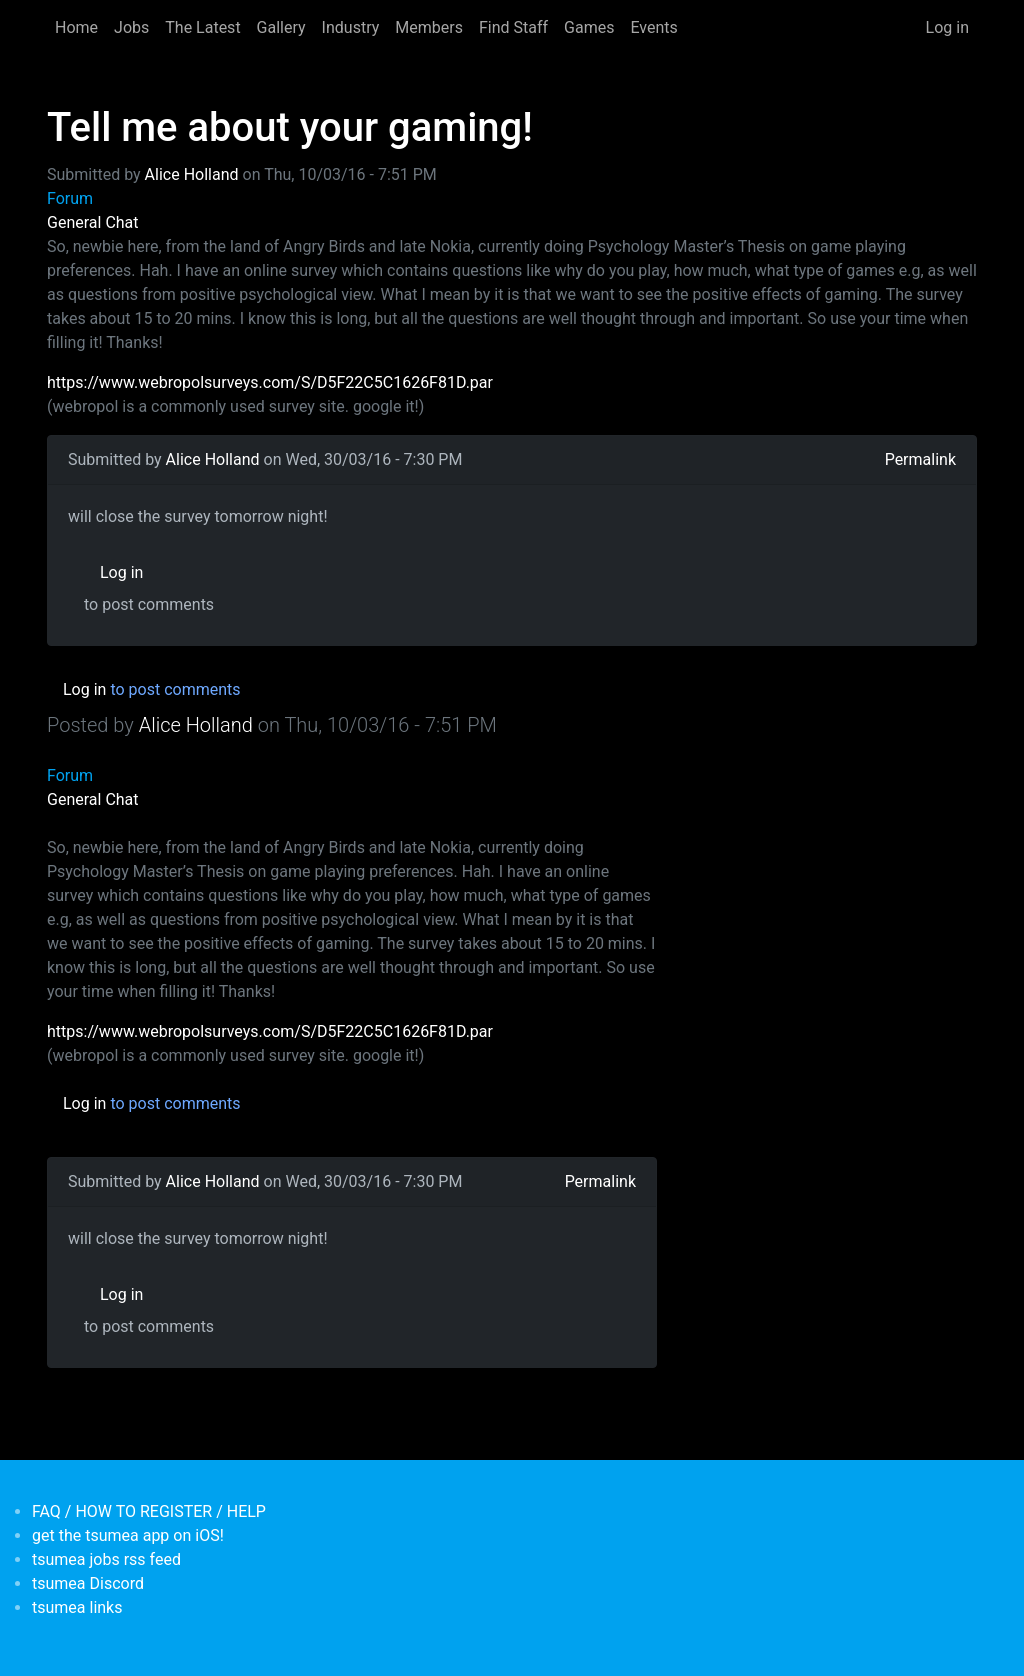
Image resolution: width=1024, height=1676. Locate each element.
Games (589, 27)
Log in (947, 27)
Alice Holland (192, 174)
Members (429, 27)
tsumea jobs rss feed (106, 1559)
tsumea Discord (88, 1583)
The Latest (202, 27)
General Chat (93, 222)
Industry (351, 27)
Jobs (131, 27)
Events (653, 27)
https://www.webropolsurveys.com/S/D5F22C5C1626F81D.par (270, 382)
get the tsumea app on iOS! (128, 1535)
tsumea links (77, 1607)
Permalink (920, 459)
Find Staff (513, 27)
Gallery (281, 27)
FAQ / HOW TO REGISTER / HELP (149, 1511)
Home (76, 27)
